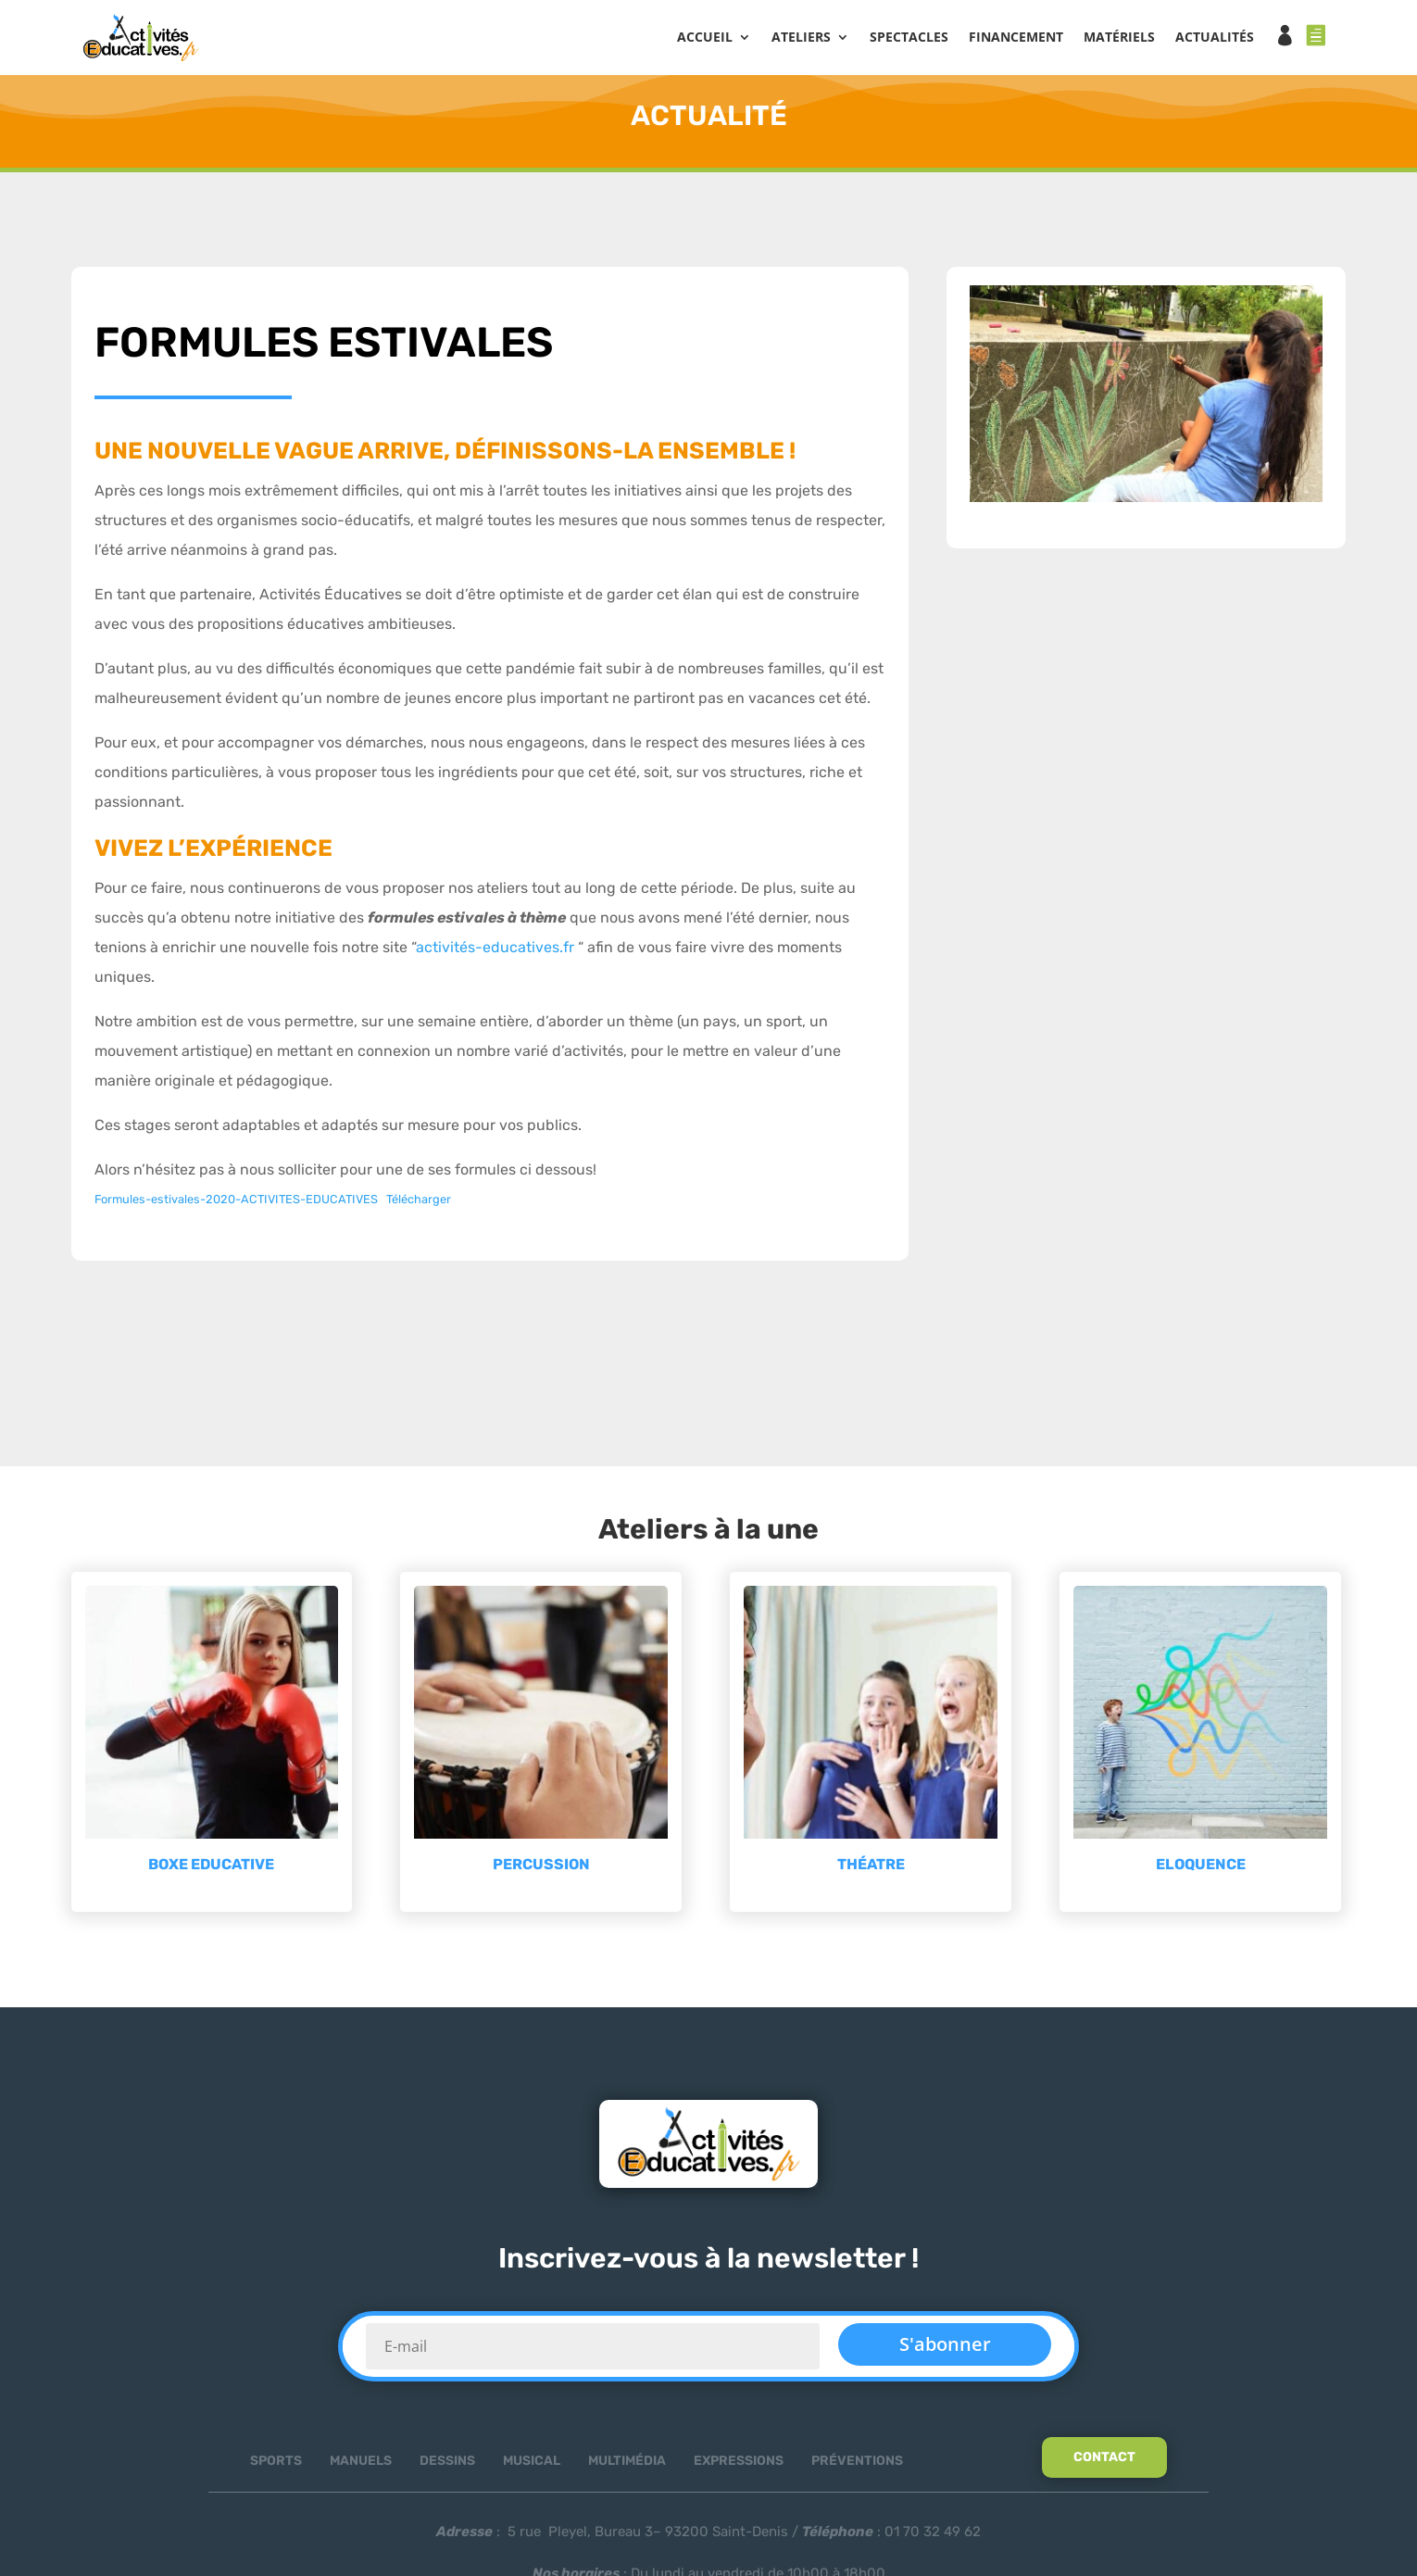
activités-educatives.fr (495, 952)
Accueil (705, 38)
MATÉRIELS (1119, 38)
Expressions (739, 2466)
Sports (276, 2466)
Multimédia (627, 2466)
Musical (531, 2466)
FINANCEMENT (1016, 38)
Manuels (361, 2466)
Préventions (857, 2466)
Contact (1104, 2462)
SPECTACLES (909, 38)
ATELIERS (801, 38)
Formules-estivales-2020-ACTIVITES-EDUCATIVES (236, 1205)
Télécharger (418, 1205)
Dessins (447, 2466)
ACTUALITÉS (1214, 38)
